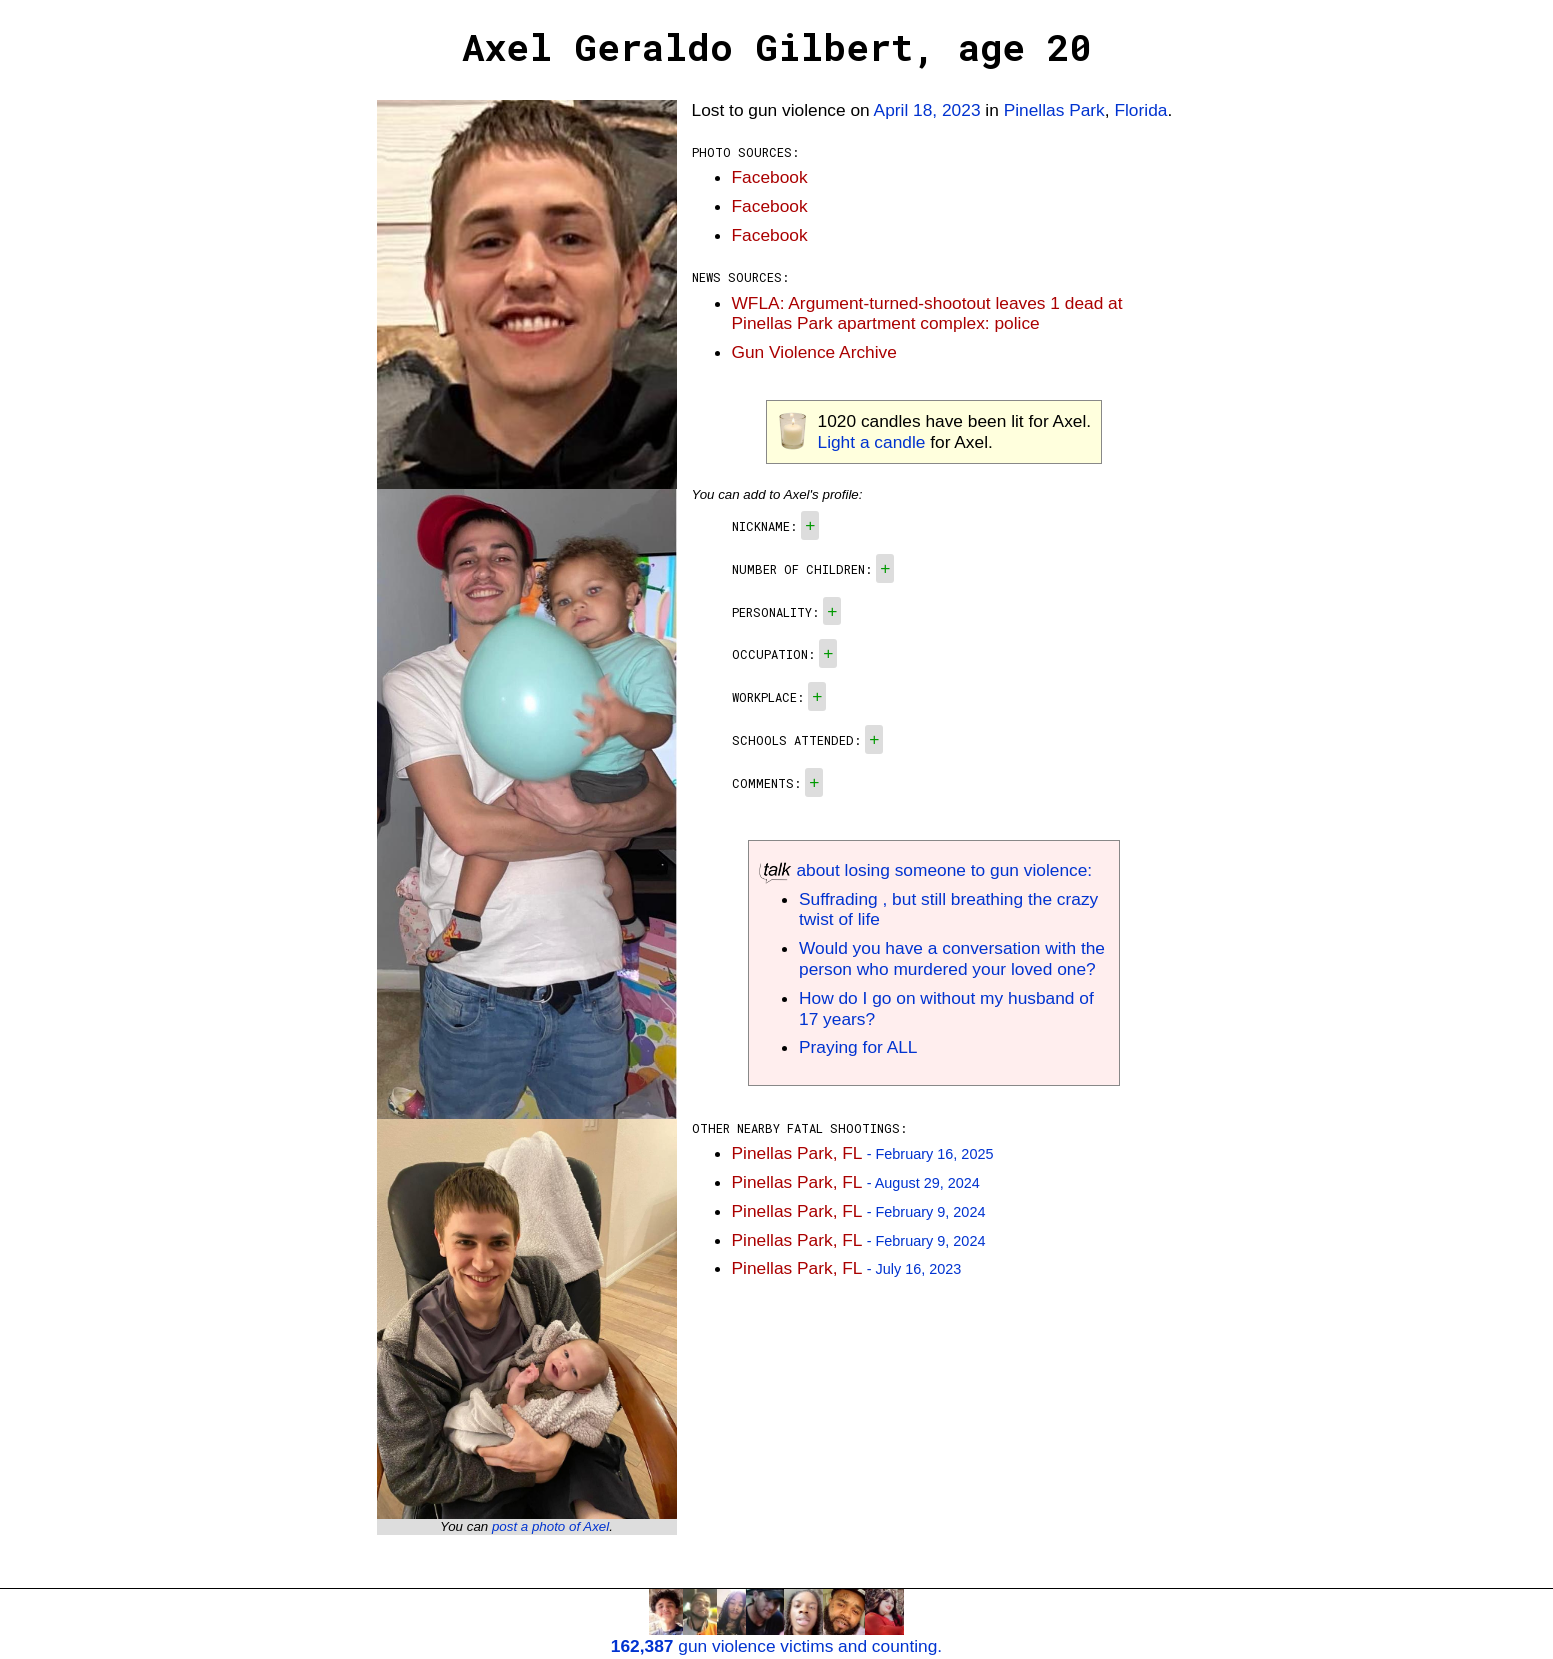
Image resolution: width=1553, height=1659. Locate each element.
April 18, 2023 (927, 110)
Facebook (770, 177)
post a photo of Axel (550, 1526)
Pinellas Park (1054, 110)
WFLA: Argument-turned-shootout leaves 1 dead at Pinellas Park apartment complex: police (927, 313)
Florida (1140, 110)
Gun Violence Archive (814, 352)
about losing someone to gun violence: (925, 870)
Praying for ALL (858, 1047)
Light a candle (872, 442)
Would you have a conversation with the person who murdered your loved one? (952, 958)
